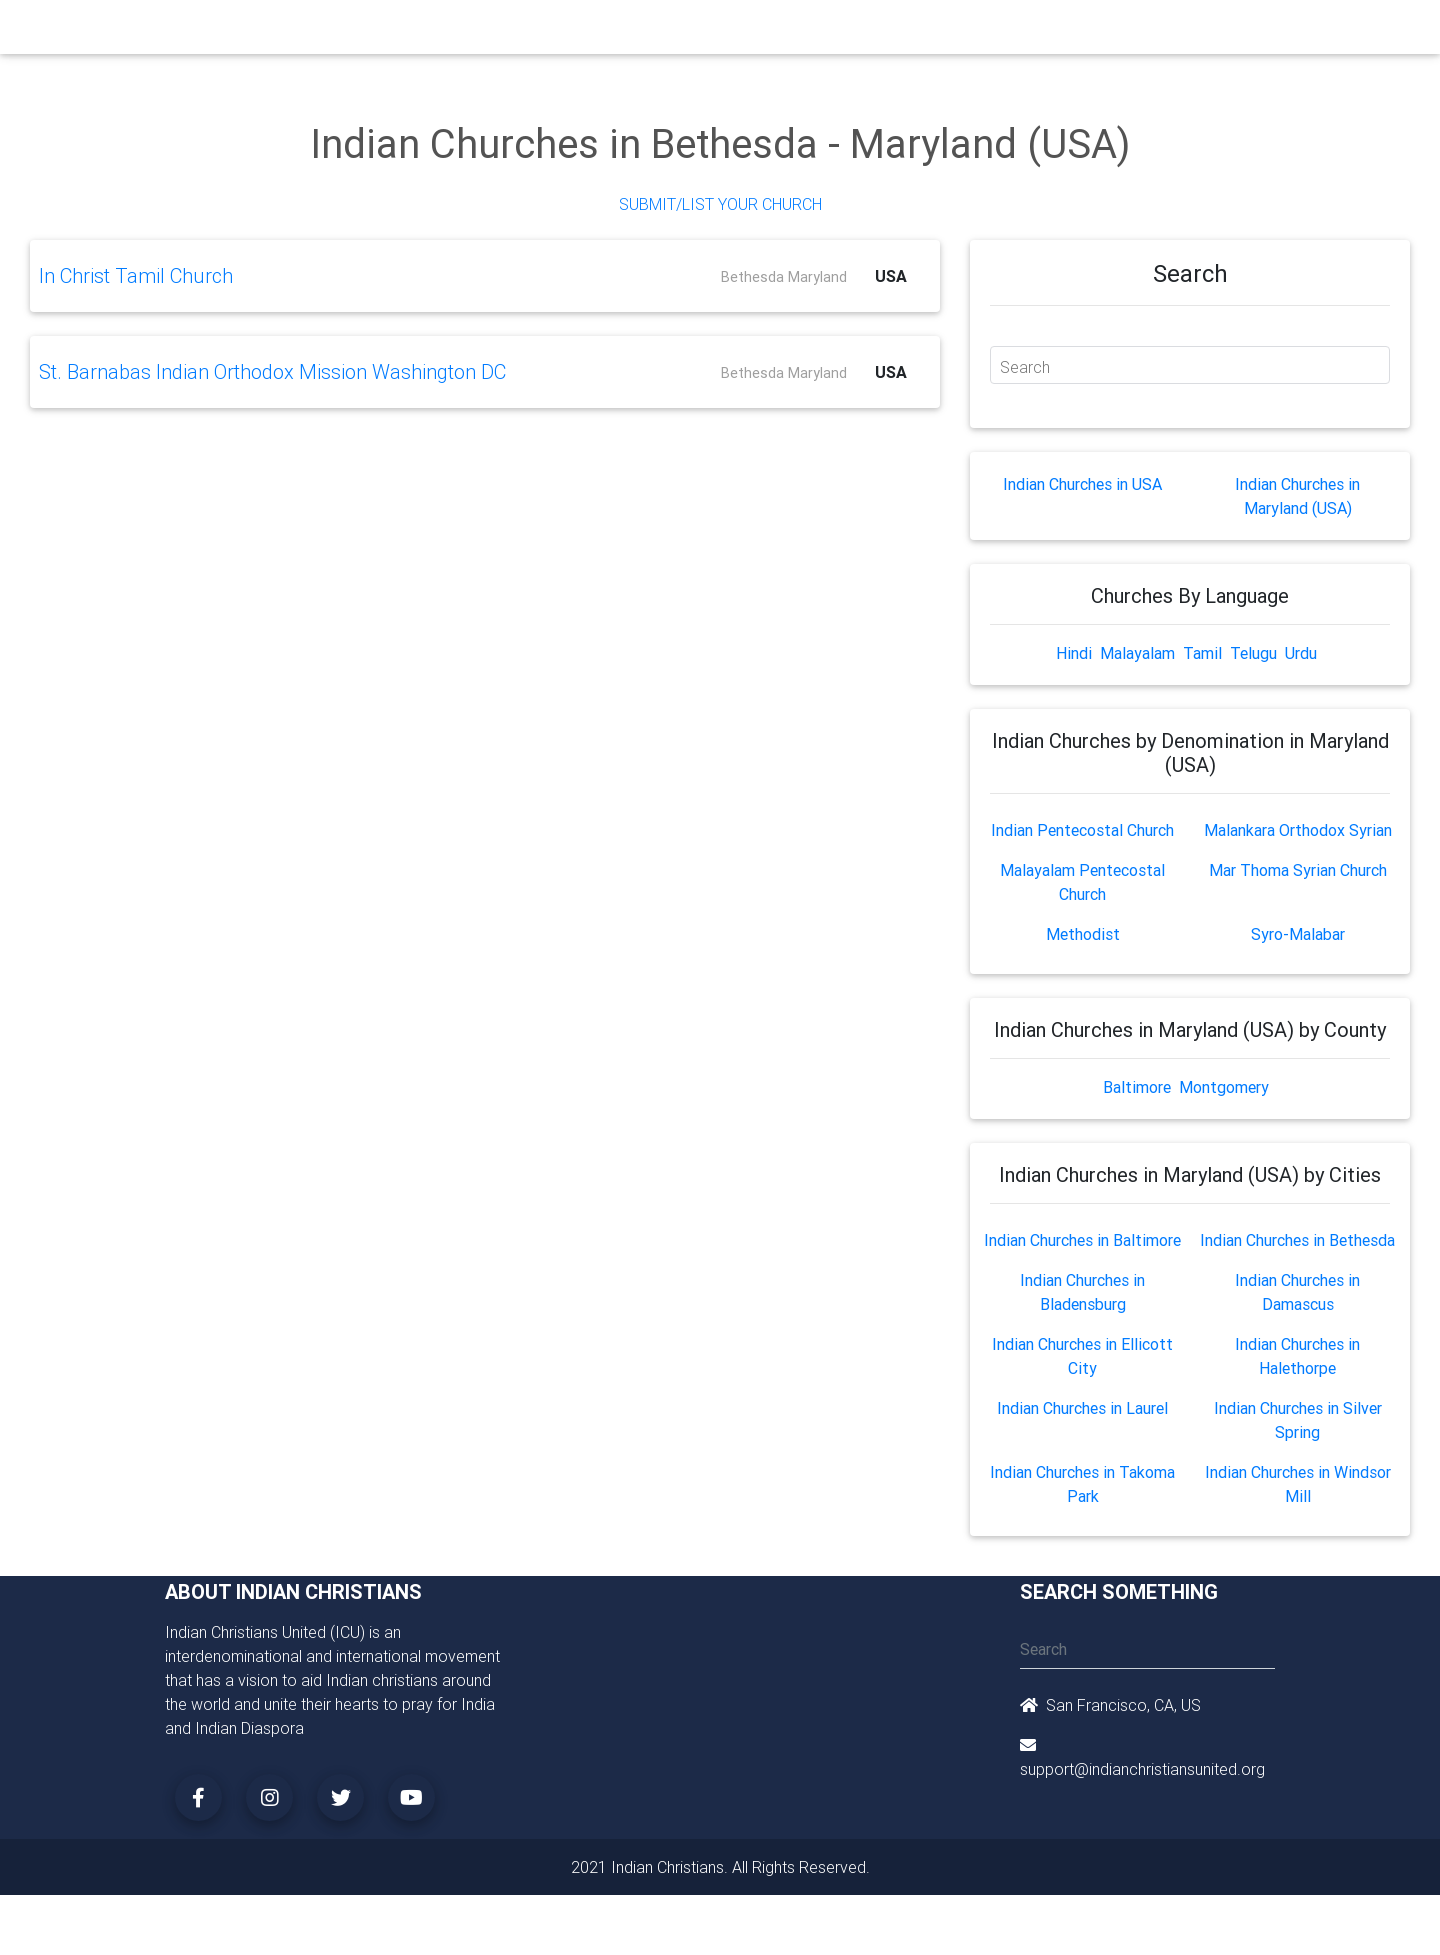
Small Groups (588, 32)
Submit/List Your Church (720, 204)
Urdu (1301, 653)
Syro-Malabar (1298, 934)
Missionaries (875, 32)
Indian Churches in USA (1082, 484)
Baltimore (1137, 1087)
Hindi (1074, 653)
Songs (957, 32)
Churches (424, 32)
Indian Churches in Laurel (1082, 1408)
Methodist (1083, 934)
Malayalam (1137, 653)
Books (674, 32)
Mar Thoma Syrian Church (1298, 870)
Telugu (1253, 653)
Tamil (1202, 653)
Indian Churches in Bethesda (1297, 1240)
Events (736, 32)
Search (1025, 367)
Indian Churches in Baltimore (1082, 1240)
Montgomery (1224, 1087)
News (796, 32)
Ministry (499, 32)
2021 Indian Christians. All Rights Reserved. (720, 1867)
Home (359, 30)
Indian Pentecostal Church (1082, 830)
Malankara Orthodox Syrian (1298, 830)
